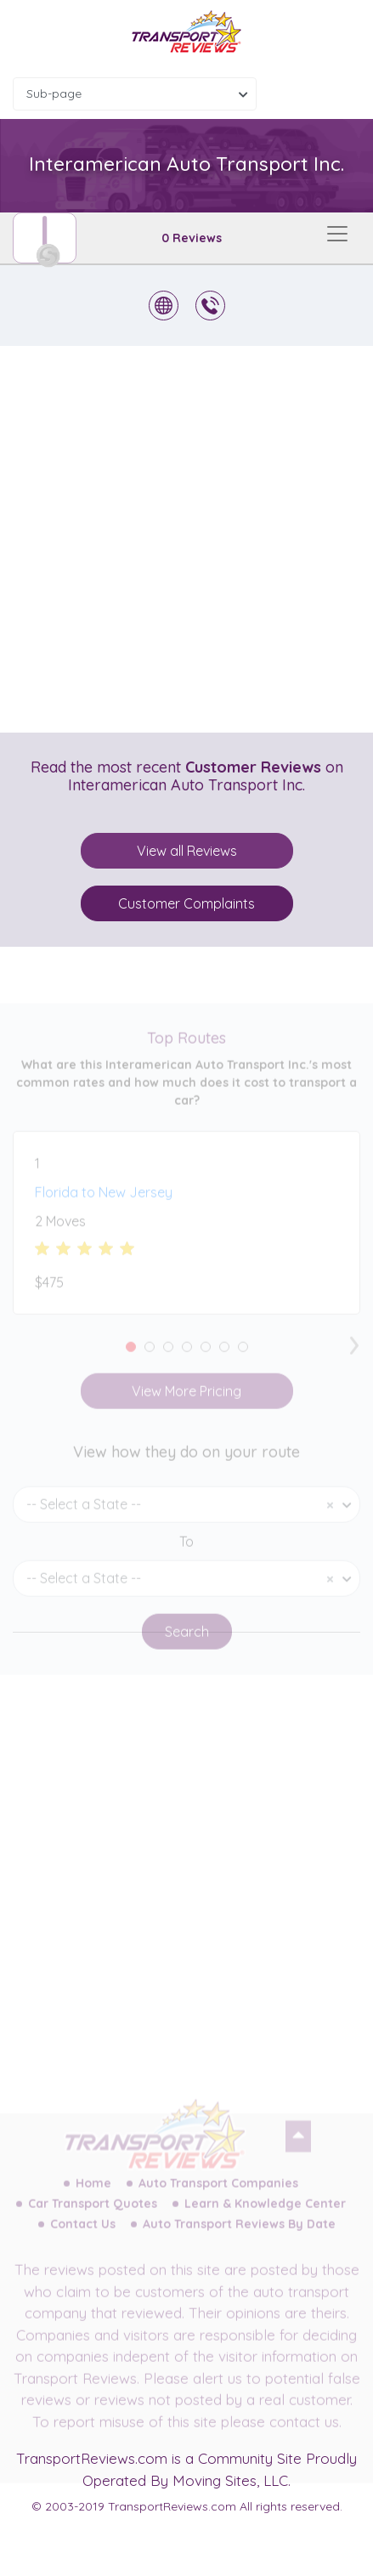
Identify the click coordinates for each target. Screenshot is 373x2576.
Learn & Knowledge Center (265, 2215)
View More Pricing (186, 1403)
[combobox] (135, 93)
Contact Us (83, 2236)
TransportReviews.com (91, 2458)
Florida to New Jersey (103, 1204)
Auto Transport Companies (218, 2195)
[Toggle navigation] (337, 234)
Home (93, 2195)
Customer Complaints (186, 903)
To (186, 1553)
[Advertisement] (186, 539)
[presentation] (354, 1353)
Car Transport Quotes (92, 2215)
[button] (131, 1359)
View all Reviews (187, 850)
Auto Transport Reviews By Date (239, 2236)
